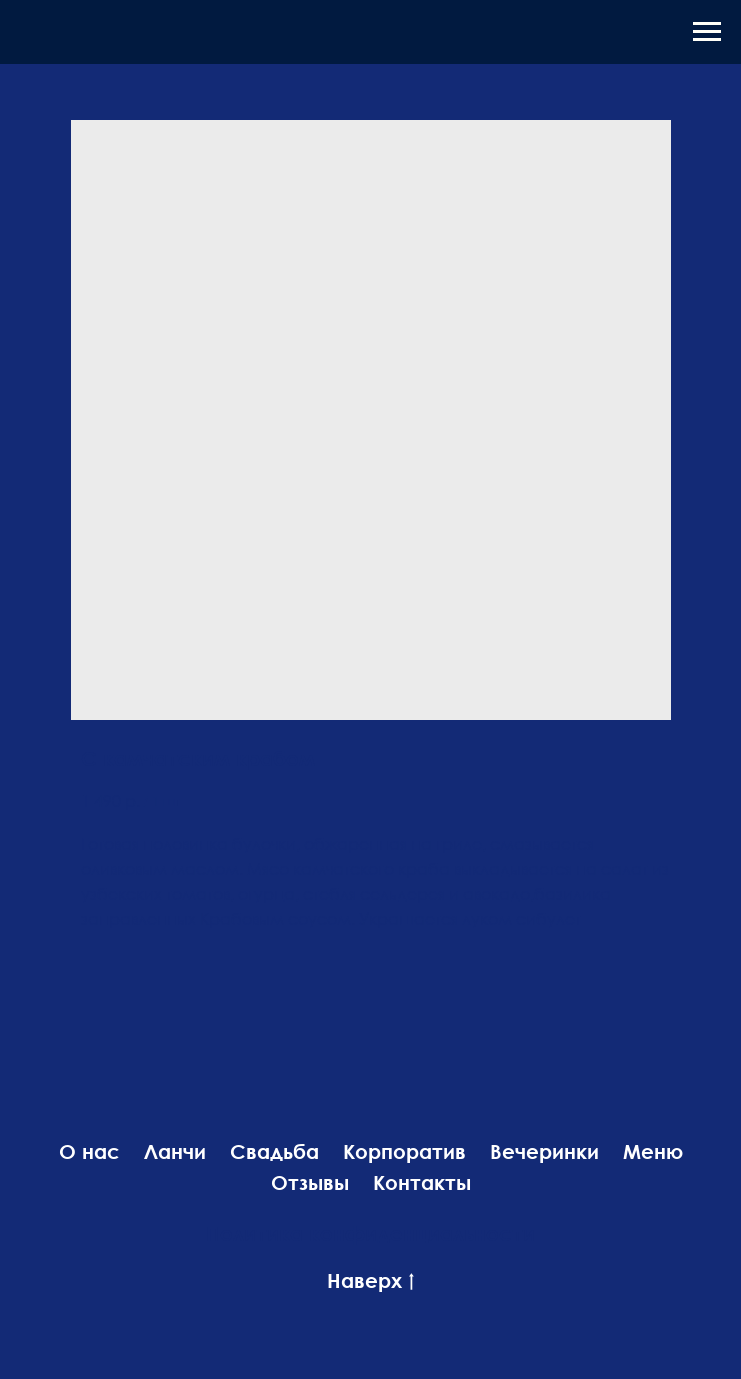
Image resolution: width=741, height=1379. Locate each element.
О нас (89, 1151)
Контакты (422, 1182)
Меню (653, 1151)
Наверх (370, 1281)
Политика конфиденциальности (370, 1233)
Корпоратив (404, 1151)
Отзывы (310, 1182)
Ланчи (175, 1151)
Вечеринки (544, 1151)
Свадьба (274, 1151)
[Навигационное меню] (707, 32)
